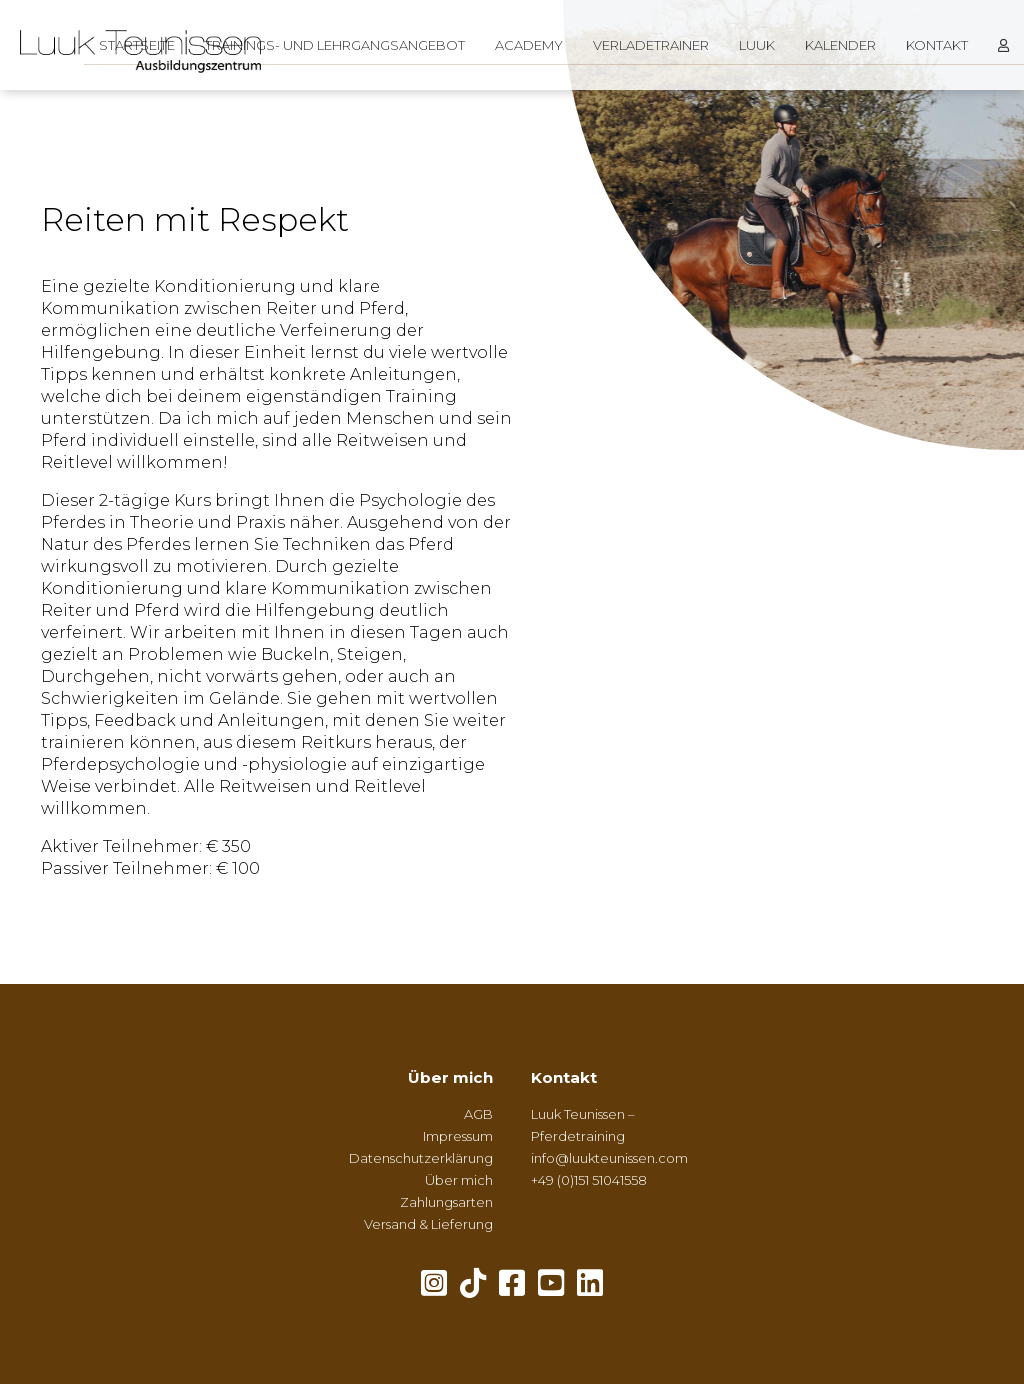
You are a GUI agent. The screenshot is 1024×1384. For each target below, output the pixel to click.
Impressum (458, 1136)
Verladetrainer (651, 45)
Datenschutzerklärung (421, 1158)
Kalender (840, 45)
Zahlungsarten (446, 1202)
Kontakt (937, 45)
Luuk (757, 45)
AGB (478, 1114)
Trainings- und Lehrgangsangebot (335, 45)
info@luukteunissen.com (609, 1158)
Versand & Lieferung (428, 1224)
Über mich (450, 1077)
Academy (529, 45)
